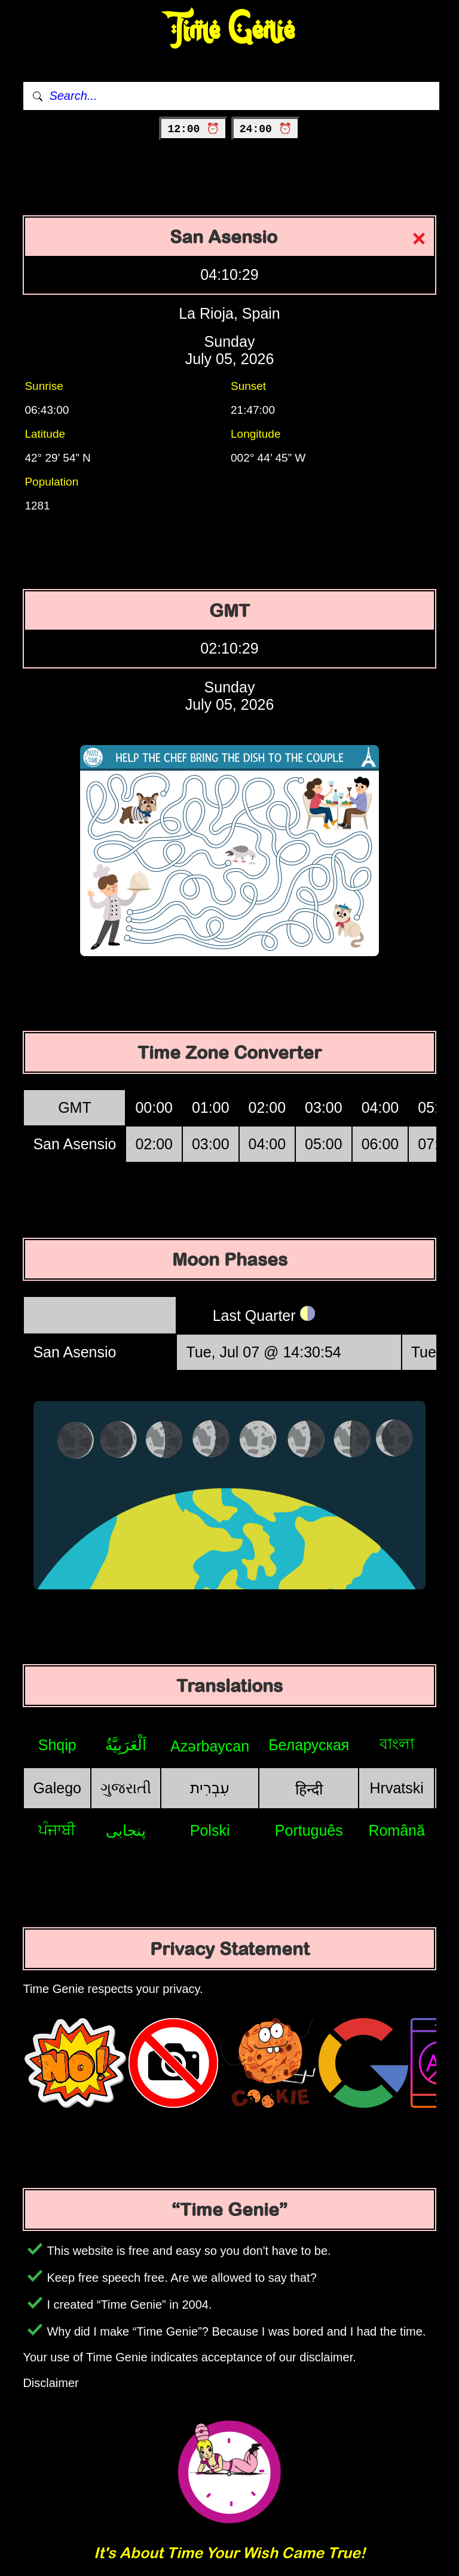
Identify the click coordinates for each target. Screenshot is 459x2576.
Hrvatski (397, 1788)
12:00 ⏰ (193, 129)
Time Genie (230, 30)
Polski (210, 1830)
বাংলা (397, 1743)
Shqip (57, 1744)
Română (396, 1830)
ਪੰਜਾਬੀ (57, 1829)
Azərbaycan (209, 1746)
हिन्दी (309, 1789)
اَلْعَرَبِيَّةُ (125, 1744)
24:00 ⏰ (266, 129)
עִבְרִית (210, 1788)
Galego (57, 1788)
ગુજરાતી (125, 1788)
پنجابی (126, 1830)
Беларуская (308, 1744)
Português (309, 1830)
